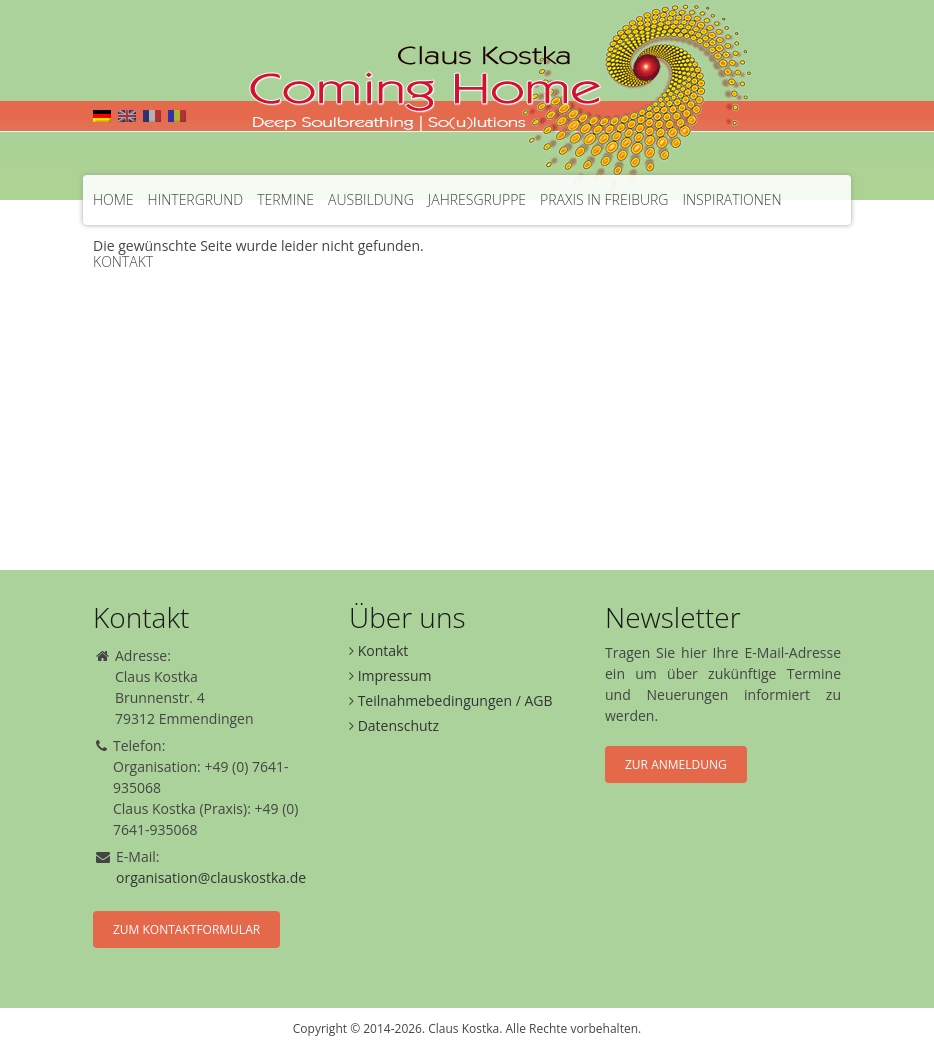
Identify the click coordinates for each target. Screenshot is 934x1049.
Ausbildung (371, 199)
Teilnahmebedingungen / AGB (455, 700)
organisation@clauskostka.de (211, 877)
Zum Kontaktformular (186, 929)
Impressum (395, 675)
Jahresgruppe (477, 199)
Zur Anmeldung (676, 764)
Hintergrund (196, 199)
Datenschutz (398, 725)
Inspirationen (731, 199)
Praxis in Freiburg (604, 199)
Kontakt (123, 261)
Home (113, 199)
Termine (285, 199)
